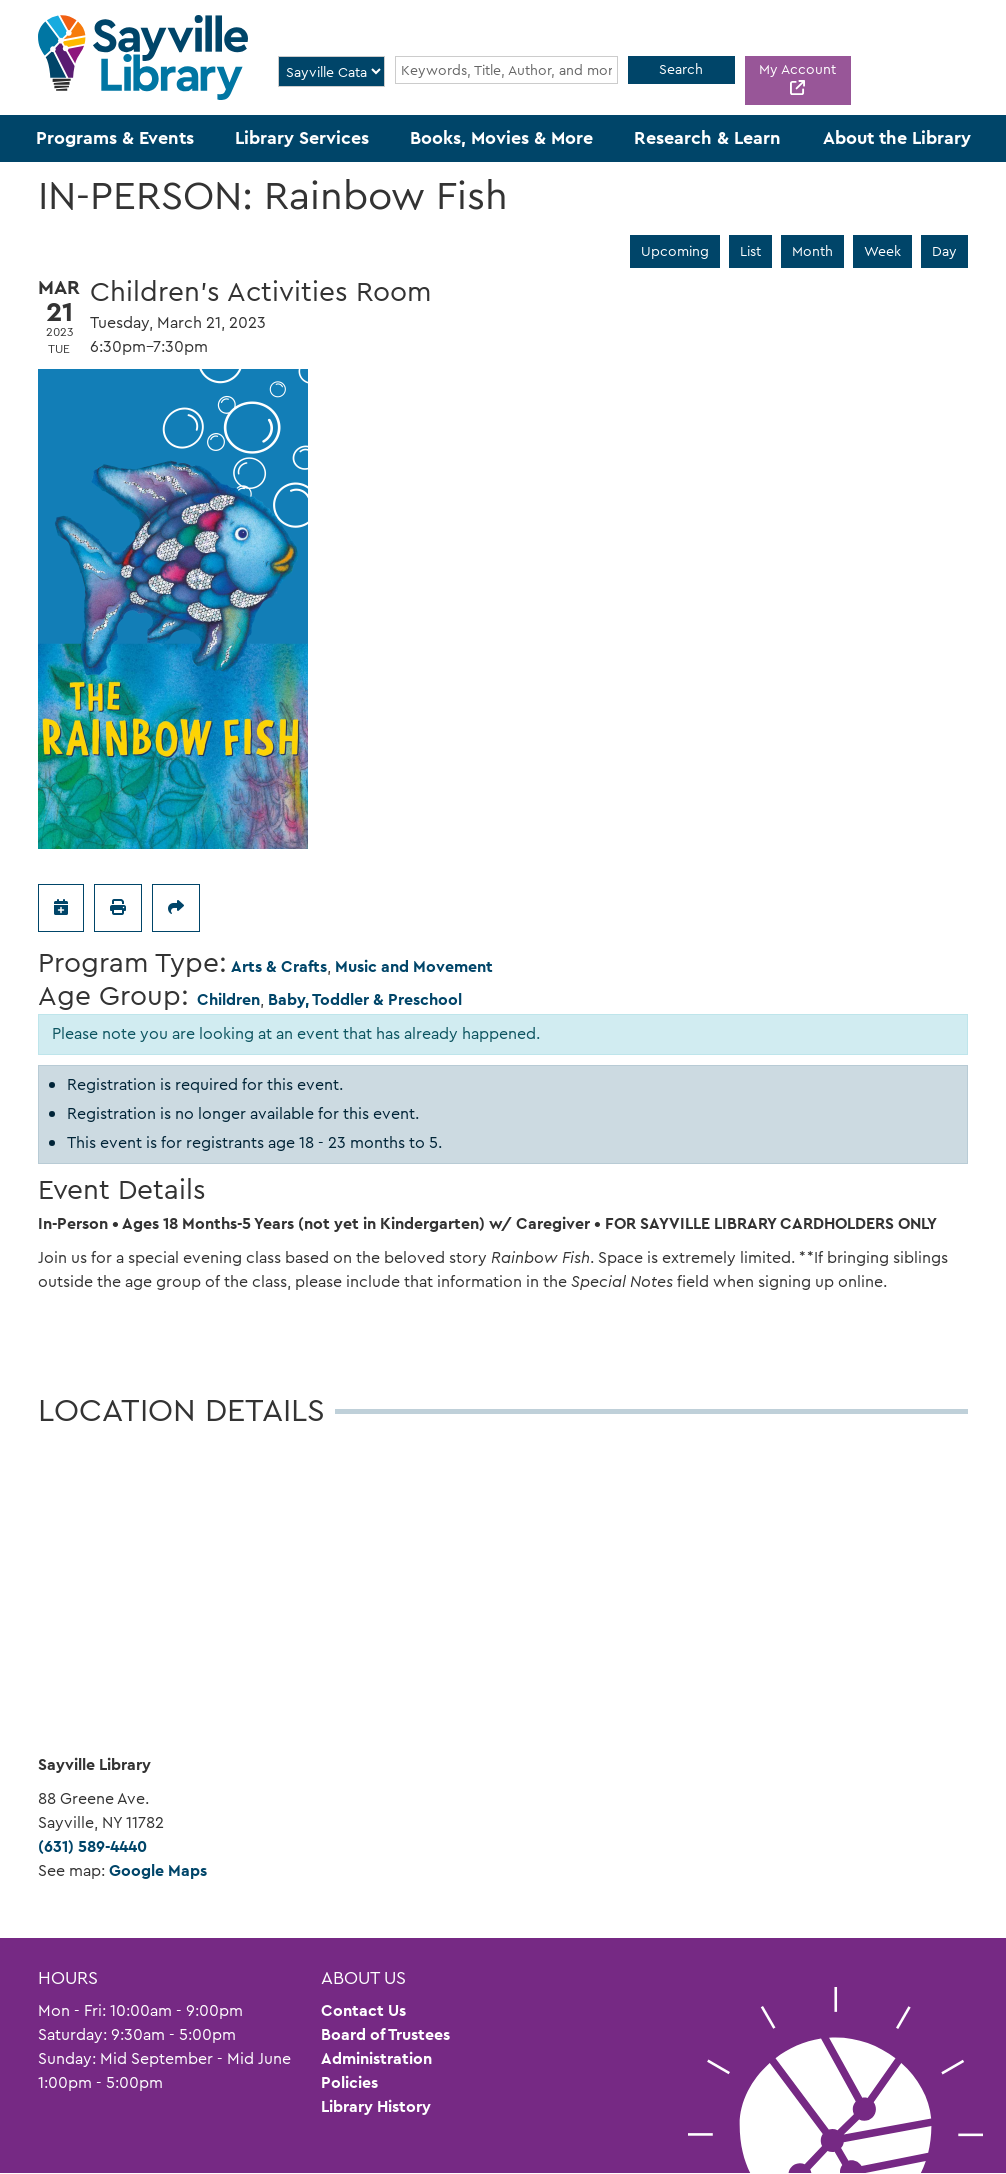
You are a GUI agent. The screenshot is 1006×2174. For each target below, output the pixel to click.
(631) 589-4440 (92, 1846)
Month (812, 251)
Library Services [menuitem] (302, 138)
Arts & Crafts (279, 966)
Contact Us (363, 2010)
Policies (349, 2082)
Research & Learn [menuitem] (707, 138)
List (750, 251)
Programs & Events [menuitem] (115, 138)
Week (882, 251)
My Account (797, 69)
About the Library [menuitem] (897, 138)
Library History (376, 2106)
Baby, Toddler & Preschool (365, 999)
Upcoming (675, 251)
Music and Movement (414, 966)
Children (228, 999)
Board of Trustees (385, 2034)
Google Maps (158, 1870)
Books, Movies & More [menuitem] (501, 138)
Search (681, 69)
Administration (376, 2058)
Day (944, 251)
